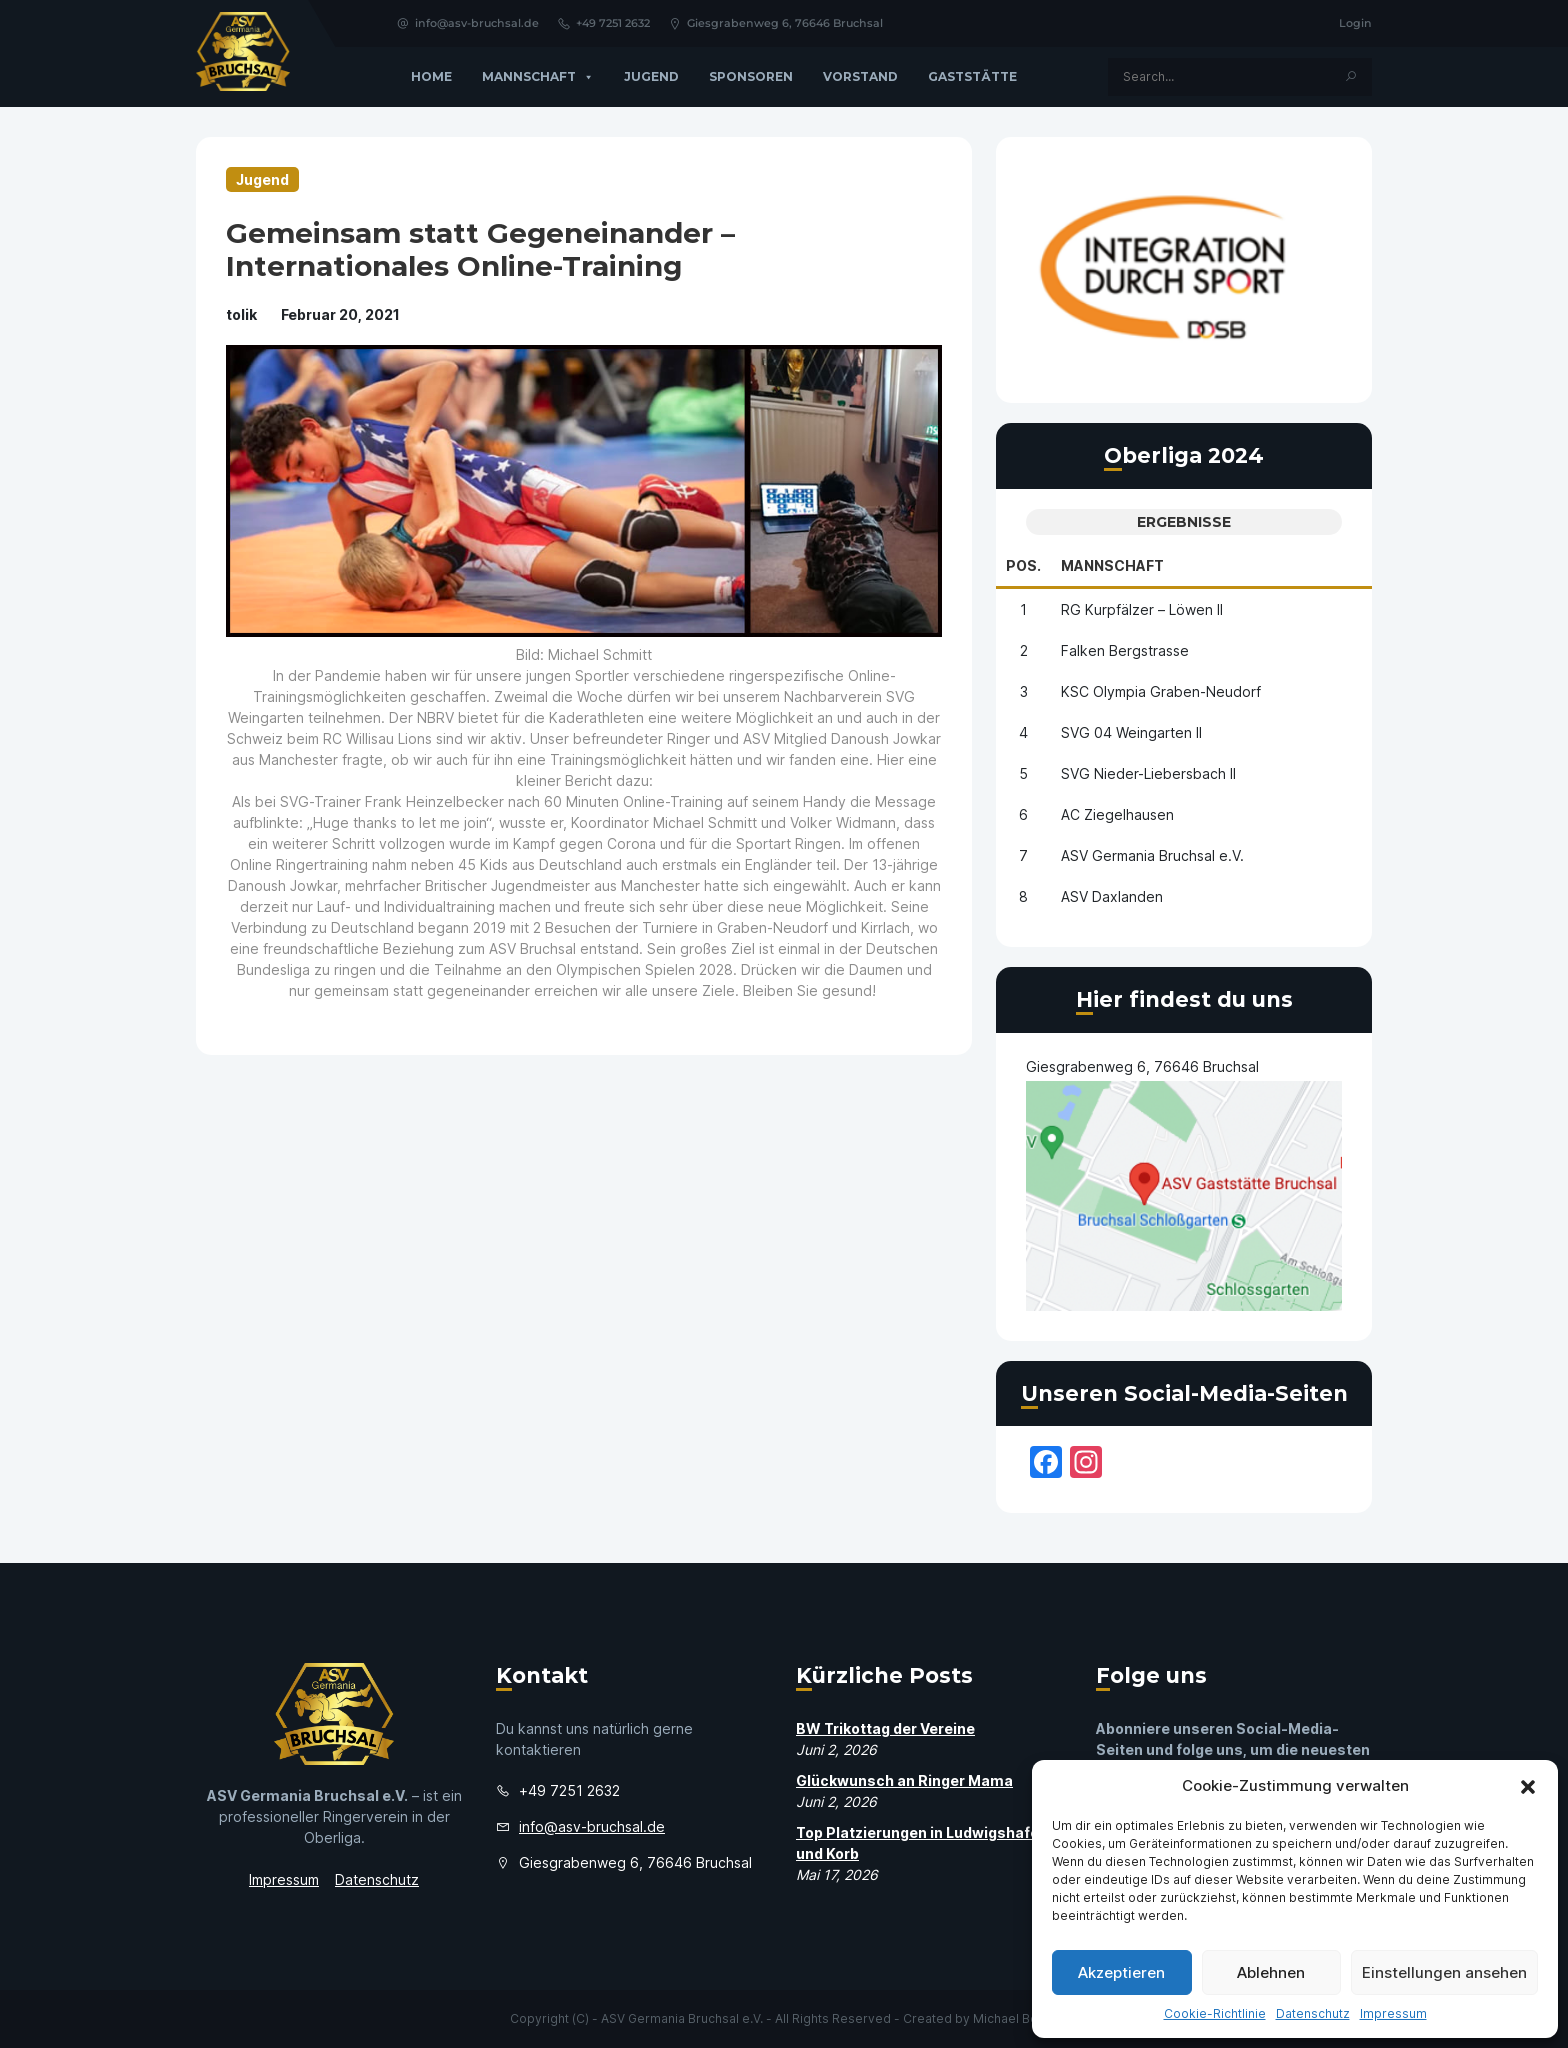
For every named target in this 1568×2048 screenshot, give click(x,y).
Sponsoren (751, 76)
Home (431, 76)
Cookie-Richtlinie (1215, 2013)
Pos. (1023, 565)
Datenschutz (1313, 2013)
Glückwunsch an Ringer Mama (904, 1780)
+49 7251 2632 (603, 23)
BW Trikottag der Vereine (885, 1728)
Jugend (651, 76)
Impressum (1393, 2013)
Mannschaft (538, 77)
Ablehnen (1271, 1972)
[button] (1528, 1786)
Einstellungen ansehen (1444, 1972)
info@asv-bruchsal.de (467, 23)
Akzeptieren (1121, 1972)
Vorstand (860, 76)
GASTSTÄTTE (972, 76)
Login (1355, 23)
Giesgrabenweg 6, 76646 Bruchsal (775, 23)
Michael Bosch (1016, 2018)
